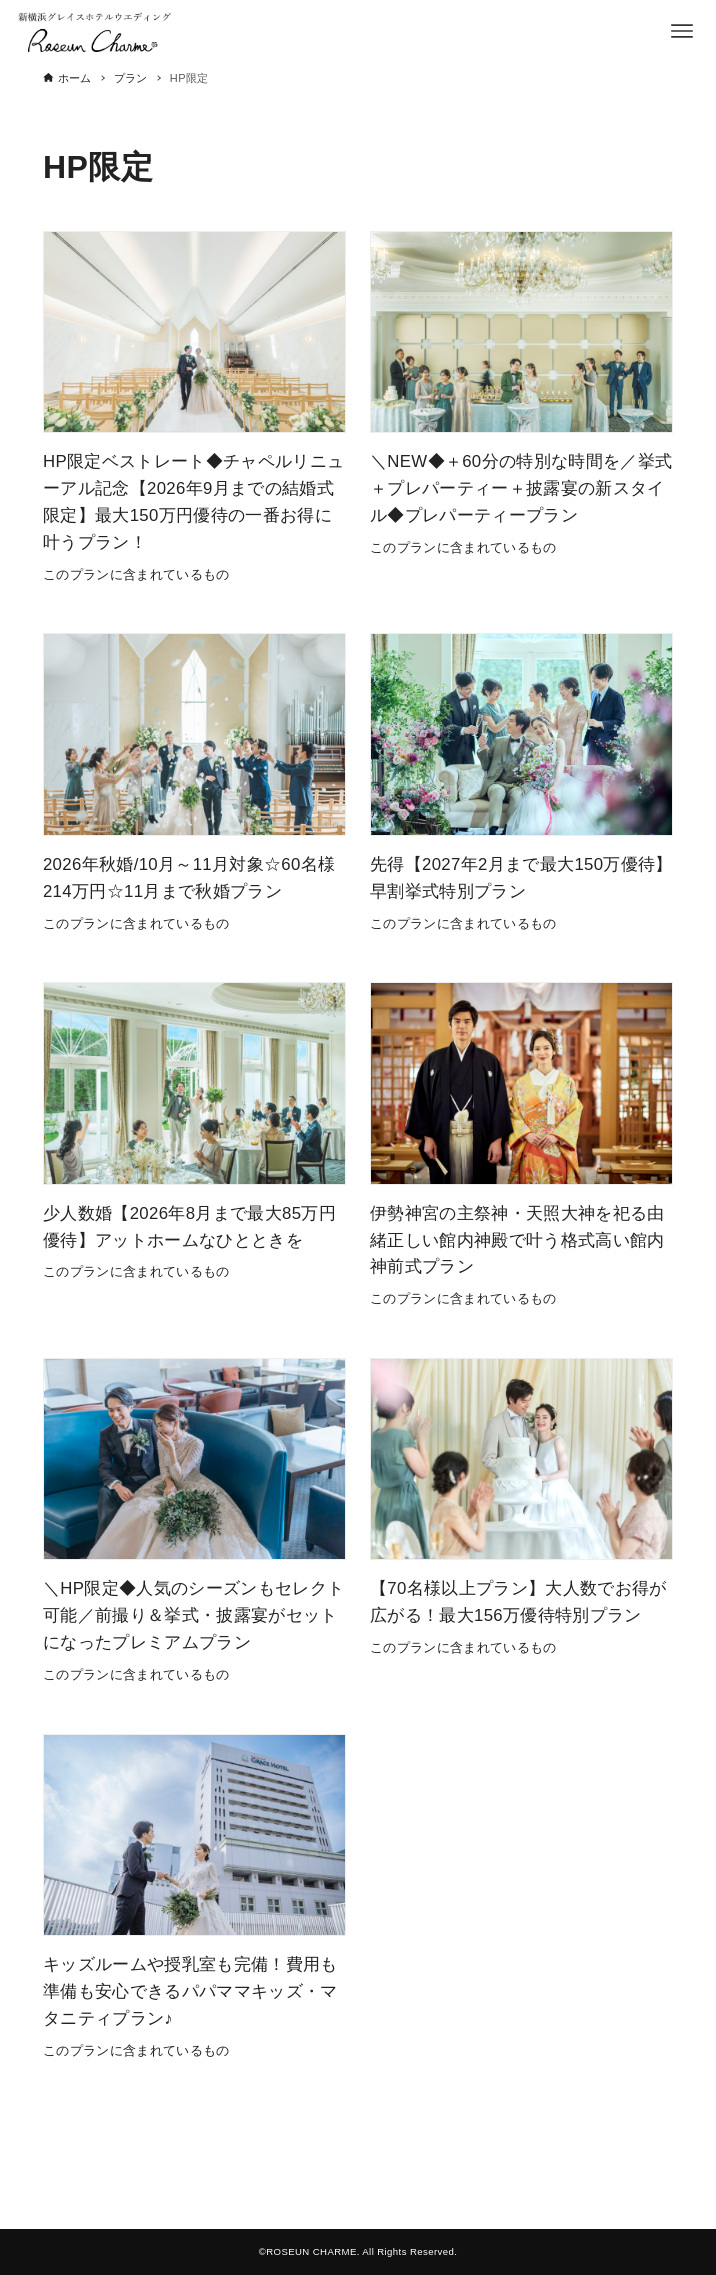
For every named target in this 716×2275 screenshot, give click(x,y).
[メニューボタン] (682, 31)
